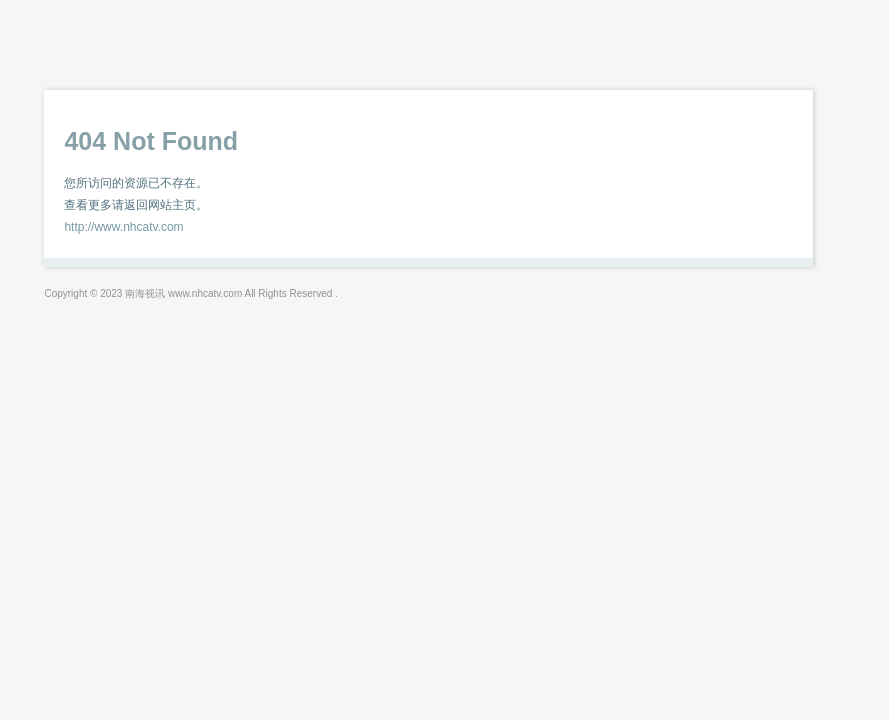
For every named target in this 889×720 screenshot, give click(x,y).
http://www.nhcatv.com (123, 227)
